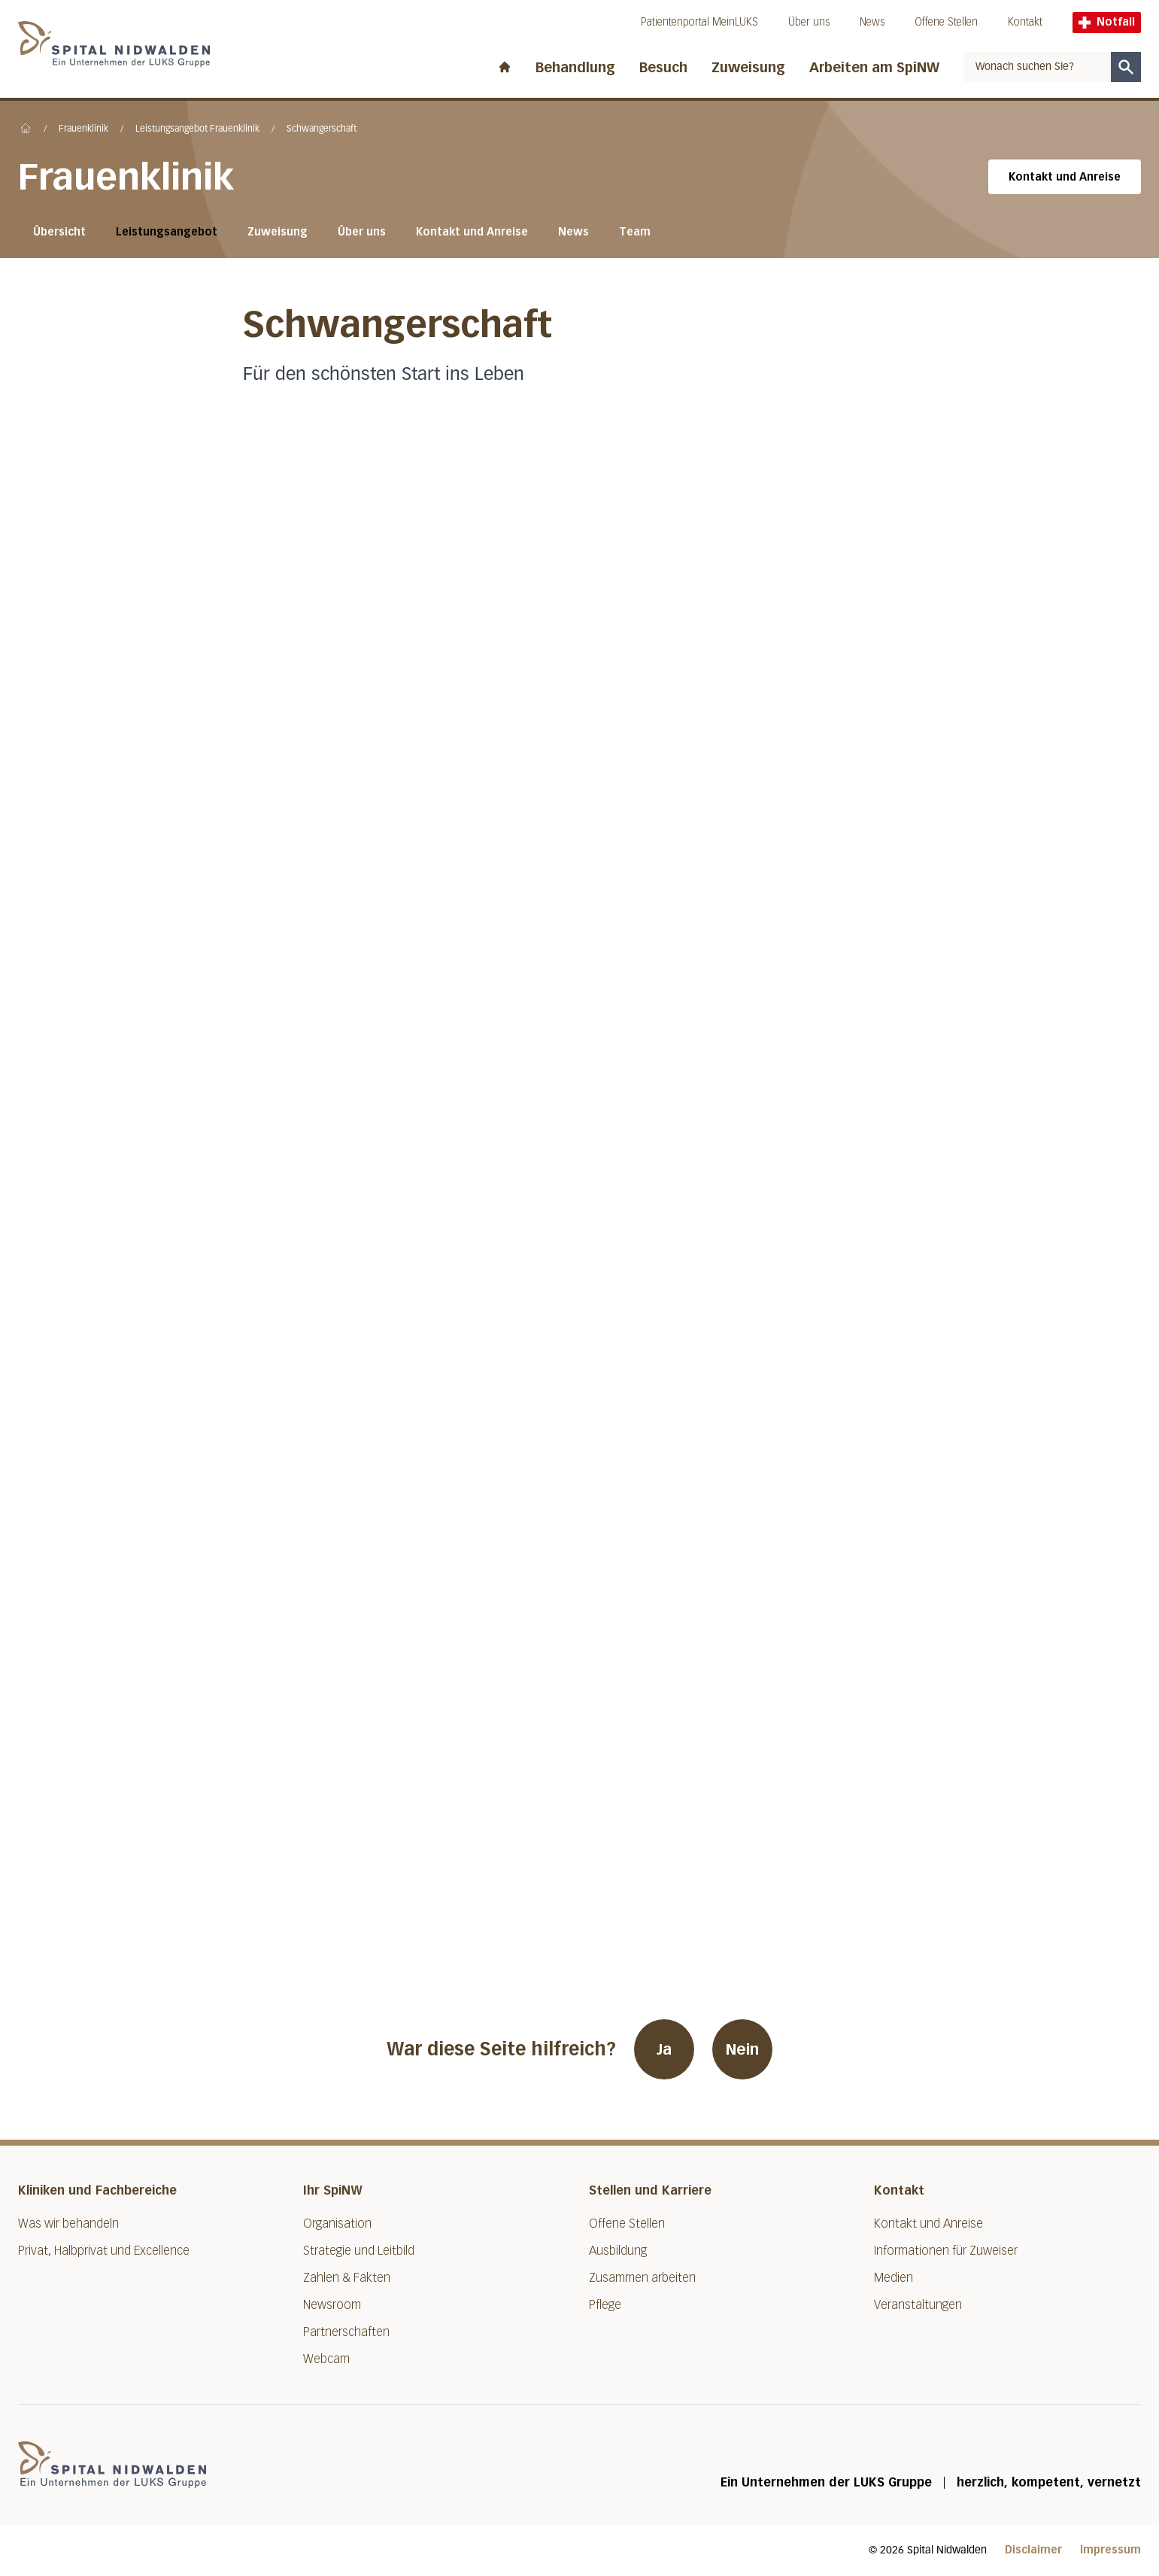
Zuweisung (748, 67)
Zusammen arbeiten (642, 2278)
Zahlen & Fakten (346, 2278)
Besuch (663, 67)
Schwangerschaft (321, 129)
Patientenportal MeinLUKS (699, 22)
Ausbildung (618, 2250)
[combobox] (1037, 67)
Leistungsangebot (166, 232)
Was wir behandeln (68, 2223)
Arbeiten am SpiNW (874, 67)
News (872, 22)
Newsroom (332, 2305)
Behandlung (575, 67)
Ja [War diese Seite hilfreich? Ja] (664, 2049)
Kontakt (1025, 22)
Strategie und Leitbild (358, 2250)
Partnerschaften (346, 2332)
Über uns (809, 22)
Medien (893, 2278)
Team (635, 232)
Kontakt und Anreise (1065, 177)
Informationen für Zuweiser (946, 2250)
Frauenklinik (83, 129)
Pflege (605, 2305)
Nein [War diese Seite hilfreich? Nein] (742, 2049)
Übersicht (59, 232)
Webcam (326, 2359)
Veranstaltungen (918, 2305)
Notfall (1107, 22)
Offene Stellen (946, 22)
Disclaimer (1033, 2550)
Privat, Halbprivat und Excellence (104, 2250)
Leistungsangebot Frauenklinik (197, 129)
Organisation (337, 2223)
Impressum (1110, 2550)
